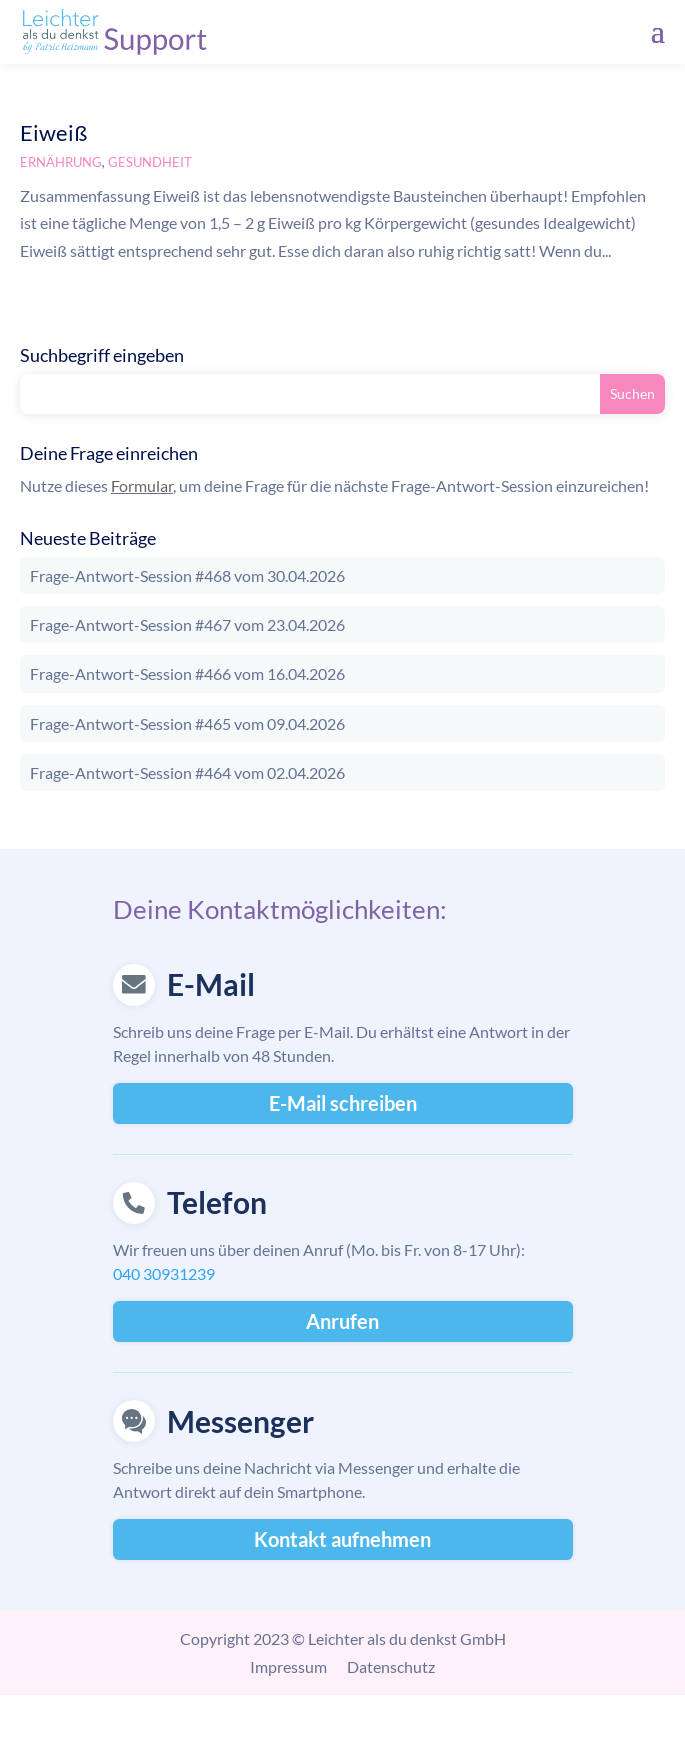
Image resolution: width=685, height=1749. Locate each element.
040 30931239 (164, 1273)
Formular (142, 485)
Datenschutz (391, 1666)
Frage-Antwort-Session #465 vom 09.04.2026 (187, 723)
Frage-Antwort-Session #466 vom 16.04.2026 (187, 673)
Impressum (288, 1666)
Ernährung (61, 162)
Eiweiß (53, 132)
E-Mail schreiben (343, 1103)
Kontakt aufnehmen (342, 1539)
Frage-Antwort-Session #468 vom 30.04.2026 (187, 575)
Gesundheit (150, 162)
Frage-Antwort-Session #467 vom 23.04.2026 (187, 624)
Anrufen (342, 1321)
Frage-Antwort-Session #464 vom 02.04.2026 (187, 772)
